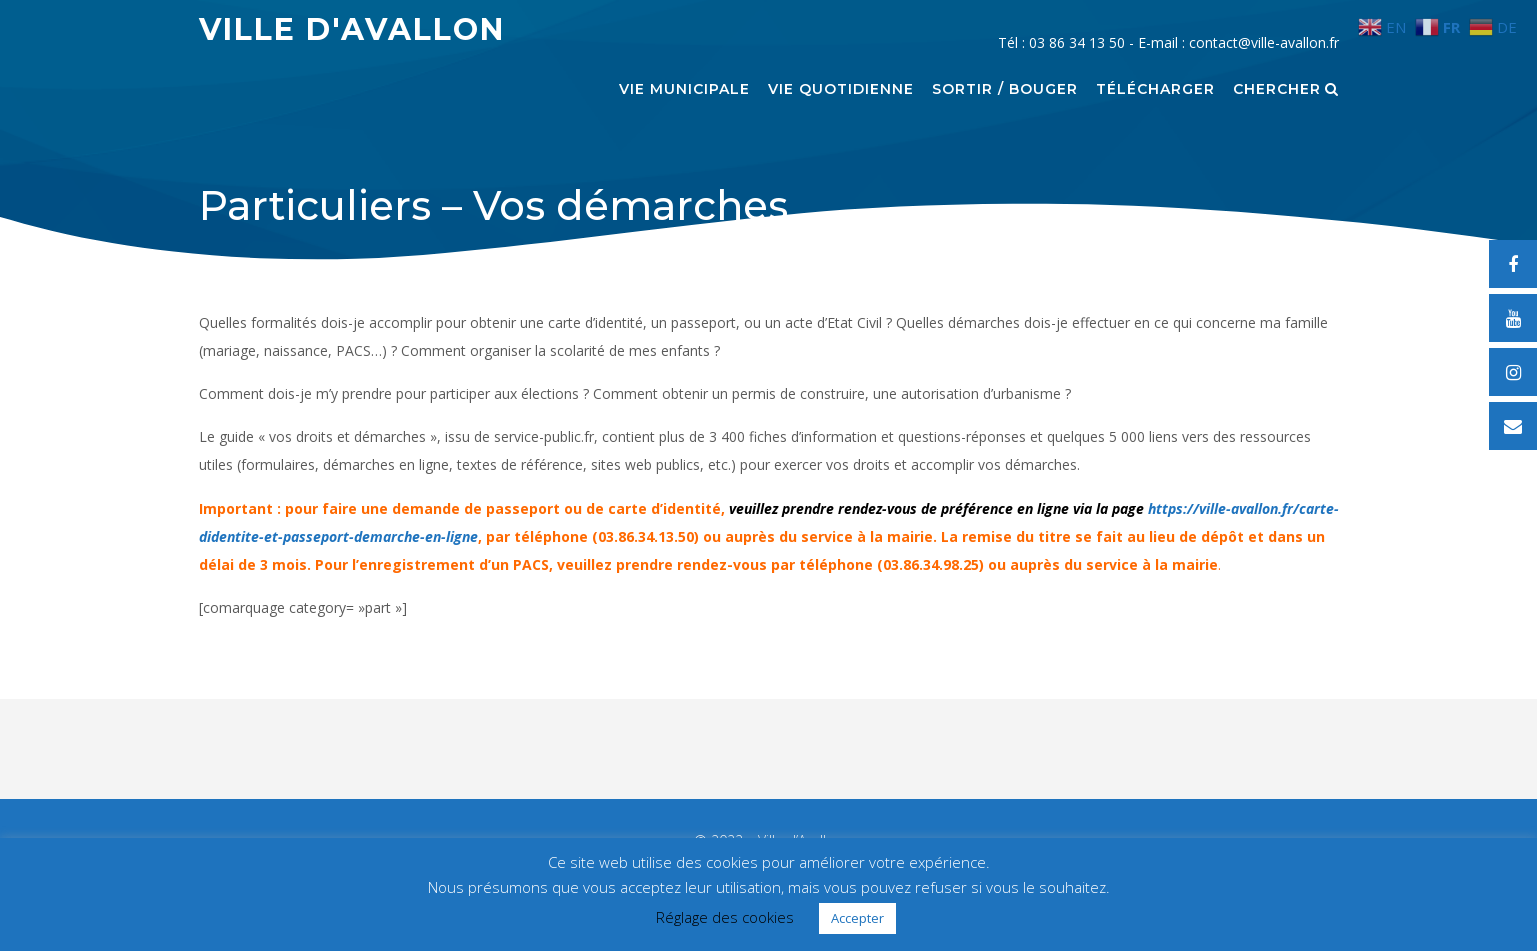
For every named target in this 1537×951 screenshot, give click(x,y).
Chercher (1286, 90)
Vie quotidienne (841, 90)
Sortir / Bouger (1005, 90)
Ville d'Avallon (352, 29)
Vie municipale (684, 90)
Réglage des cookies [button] (725, 917)
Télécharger (1155, 90)
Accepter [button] (857, 918)
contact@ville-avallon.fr (1264, 42)
